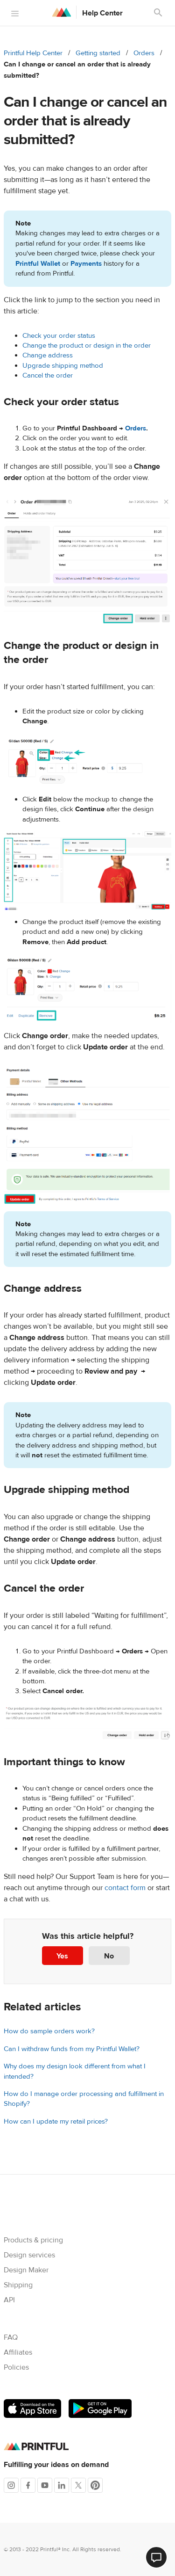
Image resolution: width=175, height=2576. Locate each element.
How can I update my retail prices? (56, 2121)
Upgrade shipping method (62, 365)
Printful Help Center (33, 53)
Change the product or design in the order (86, 345)
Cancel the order (47, 375)
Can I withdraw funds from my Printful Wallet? (72, 2049)
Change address (47, 355)
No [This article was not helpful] (109, 1956)
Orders (143, 53)
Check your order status (58, 335)
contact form (125, 1887)
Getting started (98, 53)
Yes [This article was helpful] (62, 1956)
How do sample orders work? (49, 2031)
